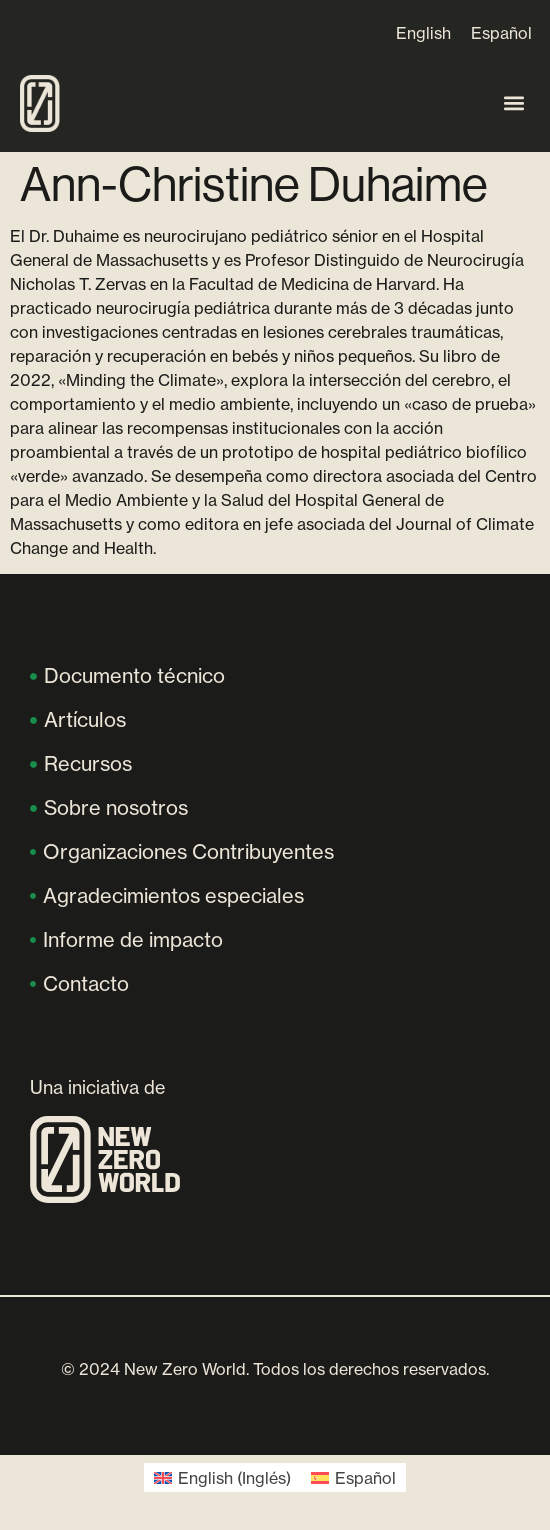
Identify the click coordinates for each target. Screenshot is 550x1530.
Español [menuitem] (501, 33)
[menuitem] (423, 32)
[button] (513, 103)
